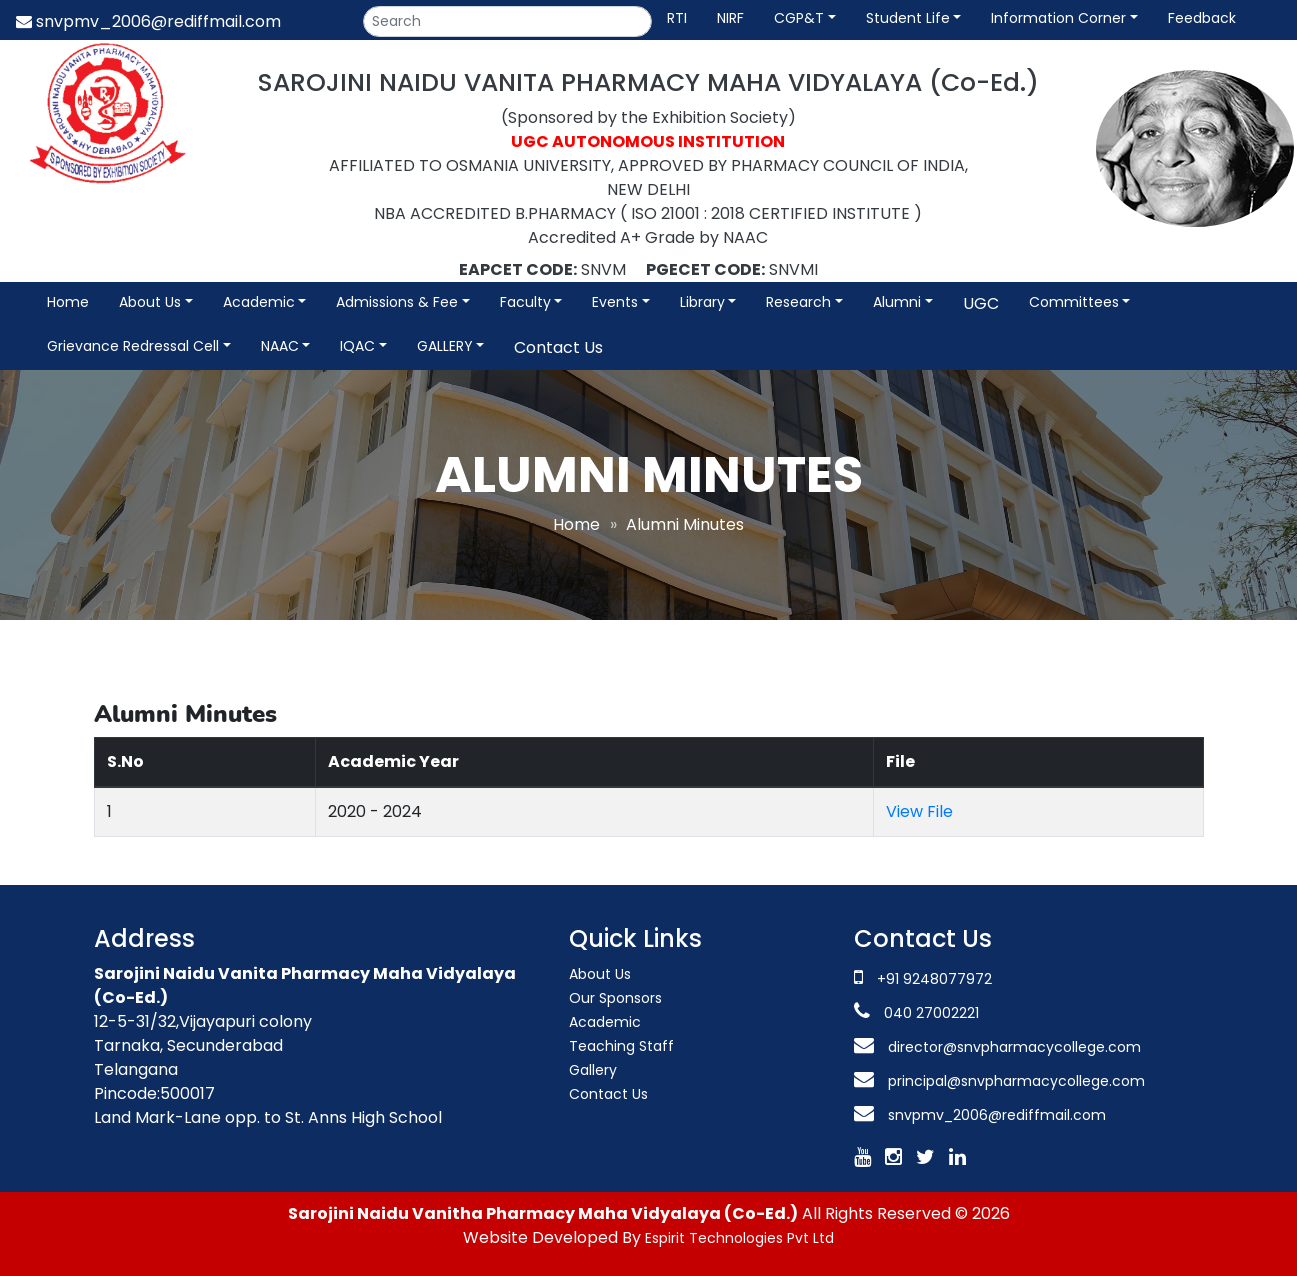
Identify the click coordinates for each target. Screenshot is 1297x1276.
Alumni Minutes (685, 524)
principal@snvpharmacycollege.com (1014, 1081)
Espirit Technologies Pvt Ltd (739, 1238)
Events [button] (615, 302)
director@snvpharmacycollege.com (1014, 1047)
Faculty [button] (525, 302)
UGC (981, 303)
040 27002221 (929, 1013)
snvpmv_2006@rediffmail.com (148, 21)
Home (68, 302)
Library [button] (702, 302)
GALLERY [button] (445, 346)
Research (798, 302)
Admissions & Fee (397, 302)
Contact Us (558, 347)
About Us (600, 974)
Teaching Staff (621, 1046)
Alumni (897, 302)
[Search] (507, 21)
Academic (259, 302)
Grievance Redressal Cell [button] (133, 346)
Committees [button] (1074, 302)
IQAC (357, 346)
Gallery (593, 1070)
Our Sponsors (615, 998)
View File (919, 811)
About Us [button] (150, 302)
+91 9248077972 (934, 979)
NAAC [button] (280, 346)
